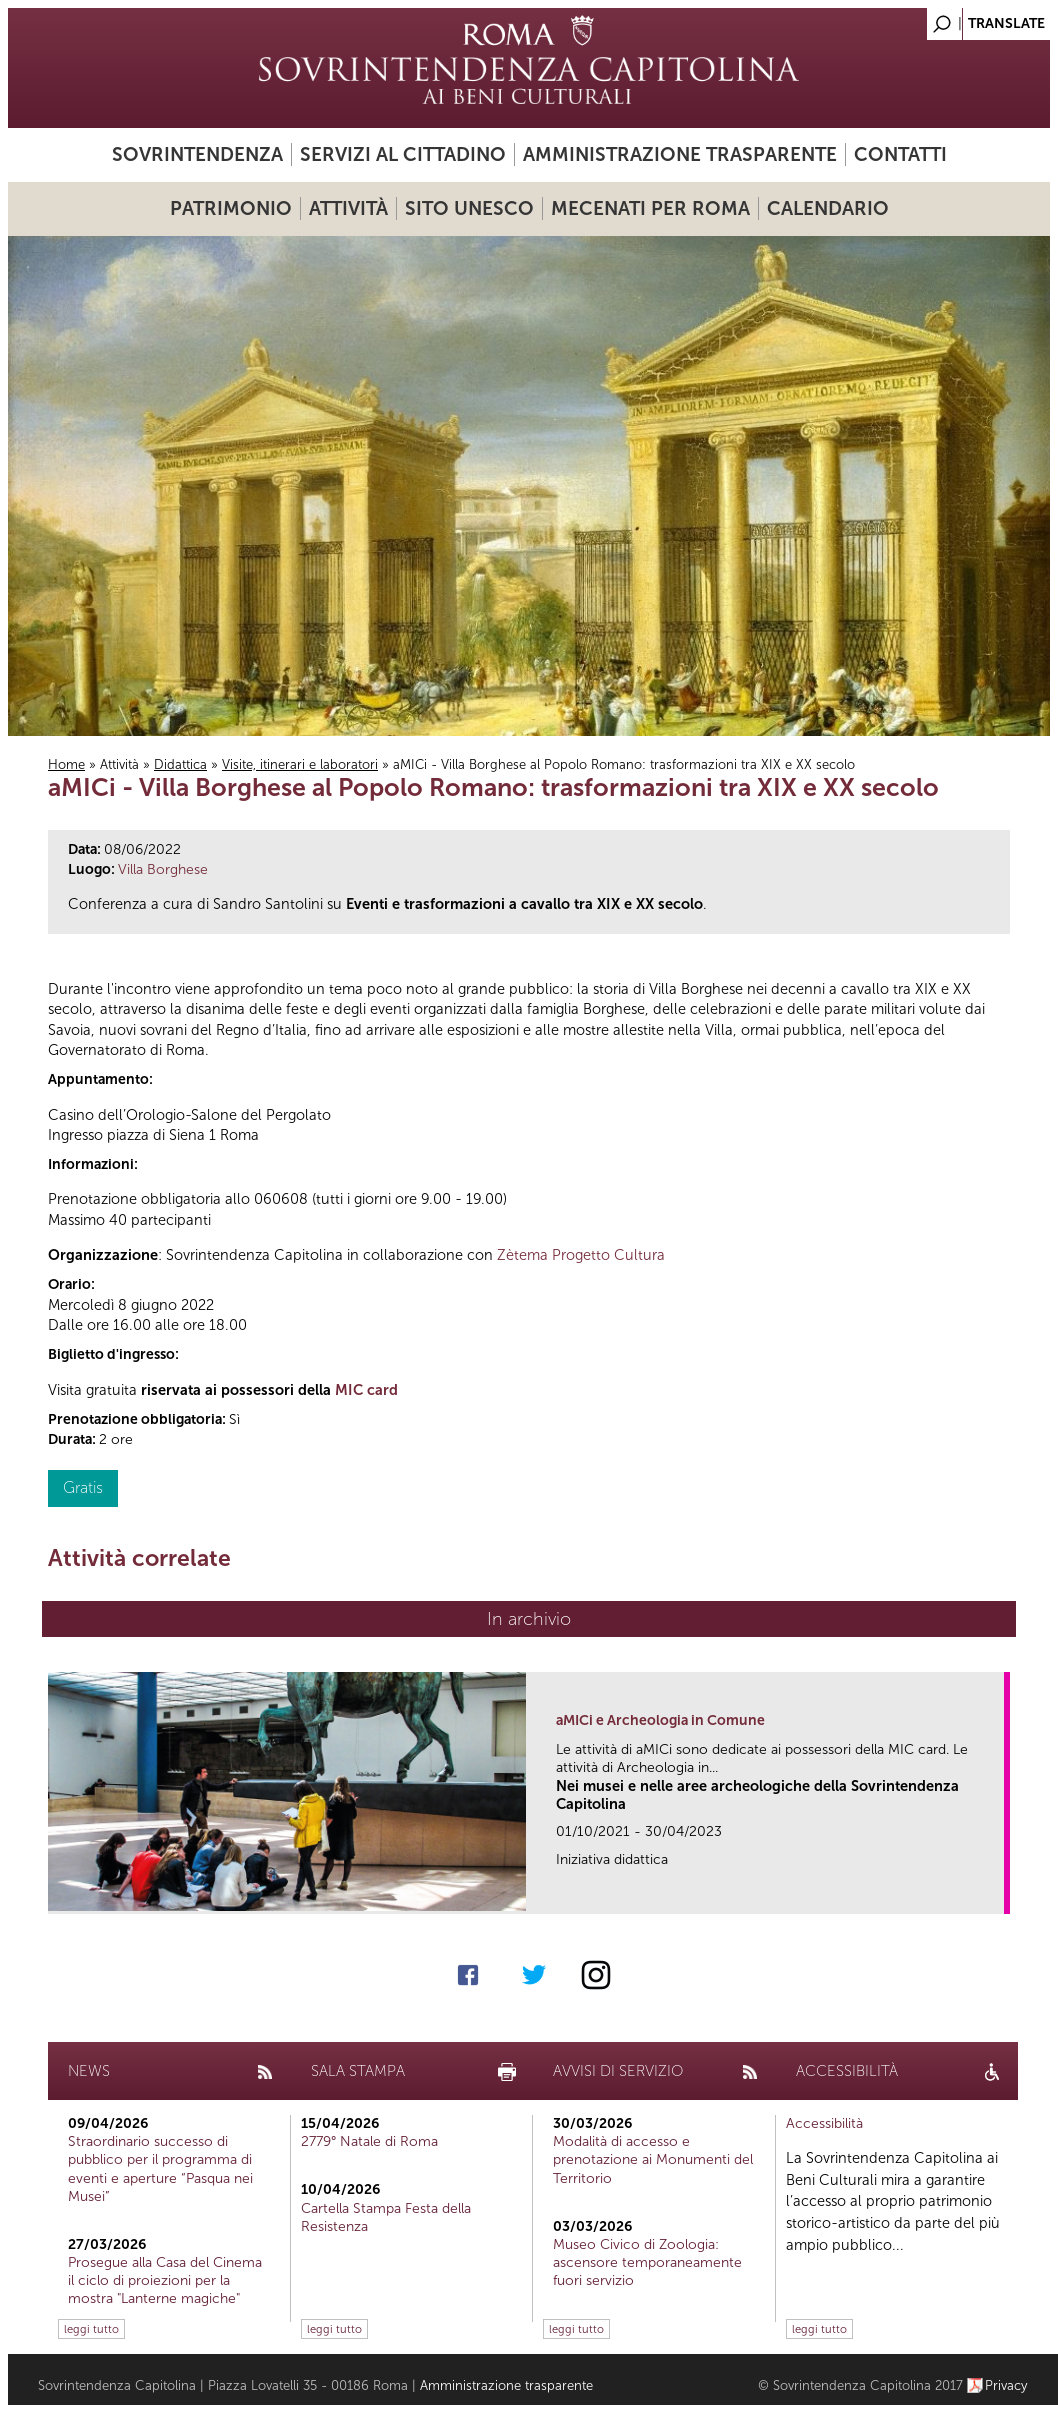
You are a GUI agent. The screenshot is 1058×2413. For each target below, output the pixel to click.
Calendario (828, 208)
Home (66, 764)
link (995, 1892)
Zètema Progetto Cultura (581, 1255)
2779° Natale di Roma (369, 2141)
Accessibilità (824, 2123)
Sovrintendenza (197, 154)
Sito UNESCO (469, 208)
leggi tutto (91, 2329)
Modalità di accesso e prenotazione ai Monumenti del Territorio (653, 2159)
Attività (348, 208)
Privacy (1006, 2385)
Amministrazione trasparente (680, 154)
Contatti (900, 154)
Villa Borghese (163, 869)
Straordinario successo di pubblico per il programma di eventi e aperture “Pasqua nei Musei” (160, 2169)
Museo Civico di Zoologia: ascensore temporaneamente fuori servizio (647, 2262)
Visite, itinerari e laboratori (300, 764)
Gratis (83, 1487)
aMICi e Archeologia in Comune (660, 1720)
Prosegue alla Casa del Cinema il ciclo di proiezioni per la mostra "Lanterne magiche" (165, 2280)
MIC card (366, 1390)
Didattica (180, 764)
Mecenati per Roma (650, 208)
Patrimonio (231, 208)
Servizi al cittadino (403, 154)
